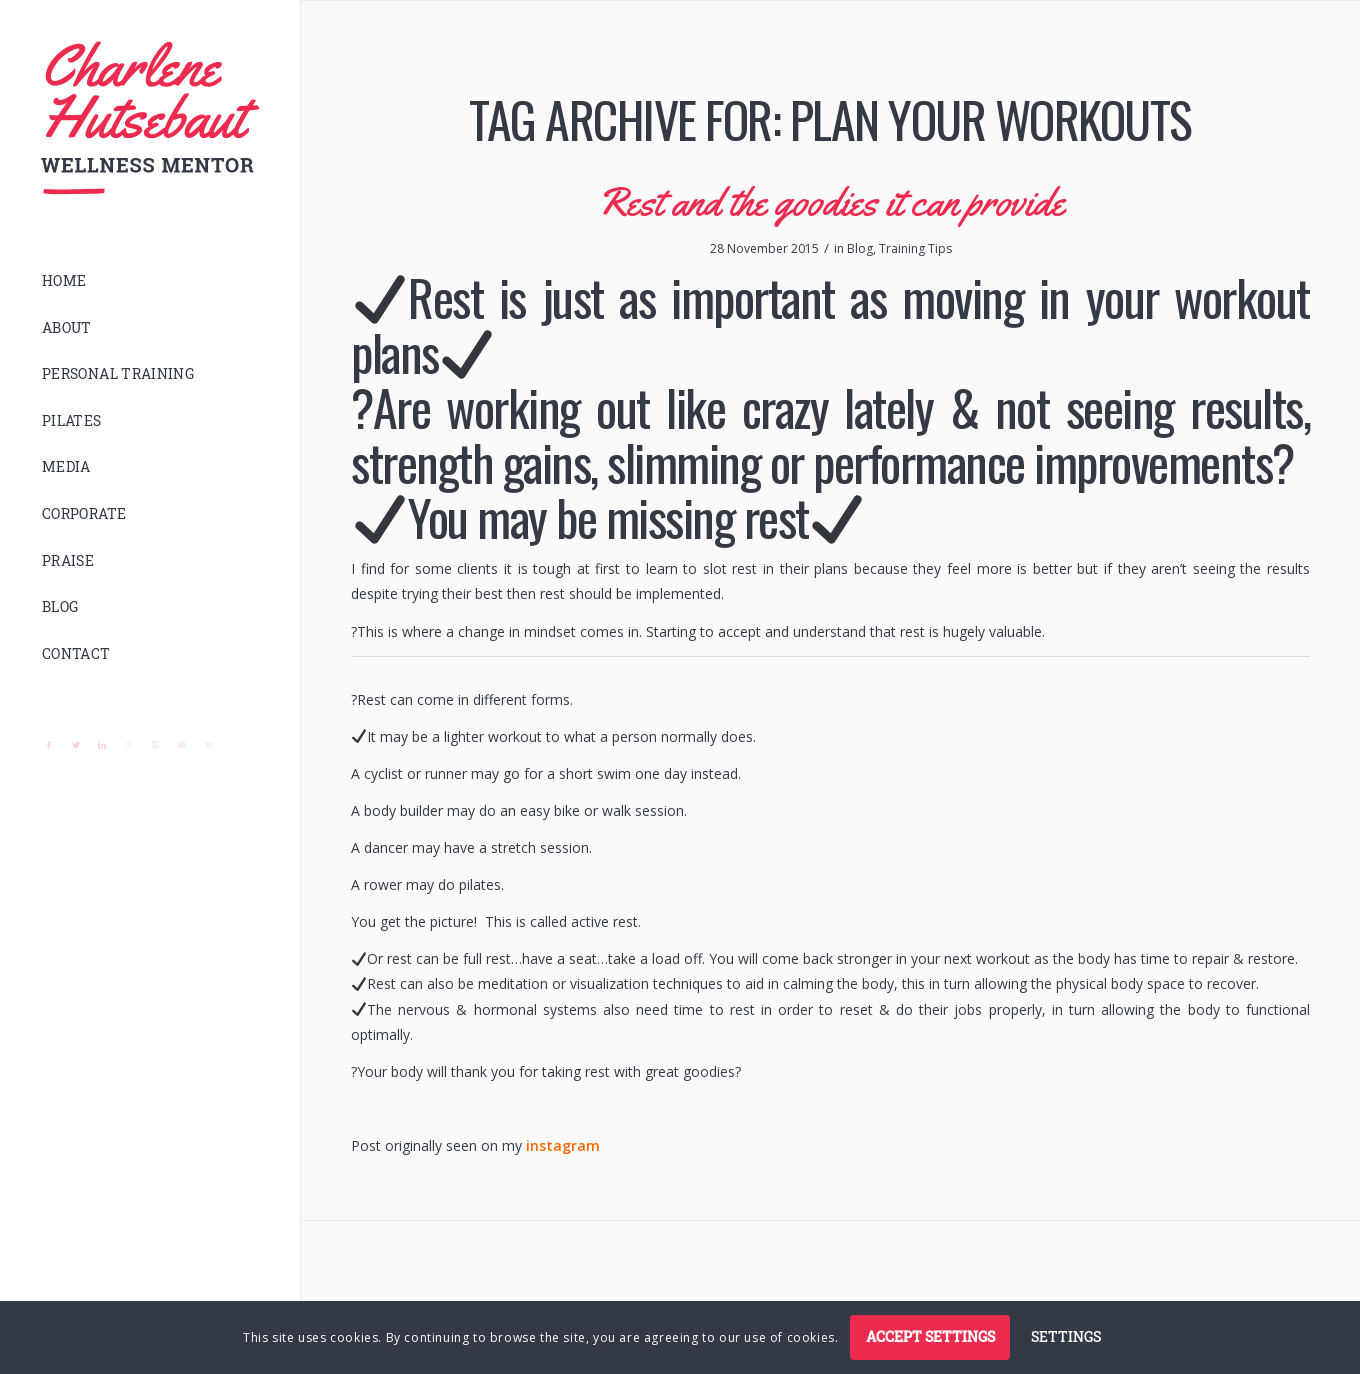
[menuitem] (150, 281)
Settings (1066, 1336)
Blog (860, 248)
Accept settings (930, 1336)
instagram (563, 1145)
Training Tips (915, 248)
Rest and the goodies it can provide (831, 201)
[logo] (150, 118)
